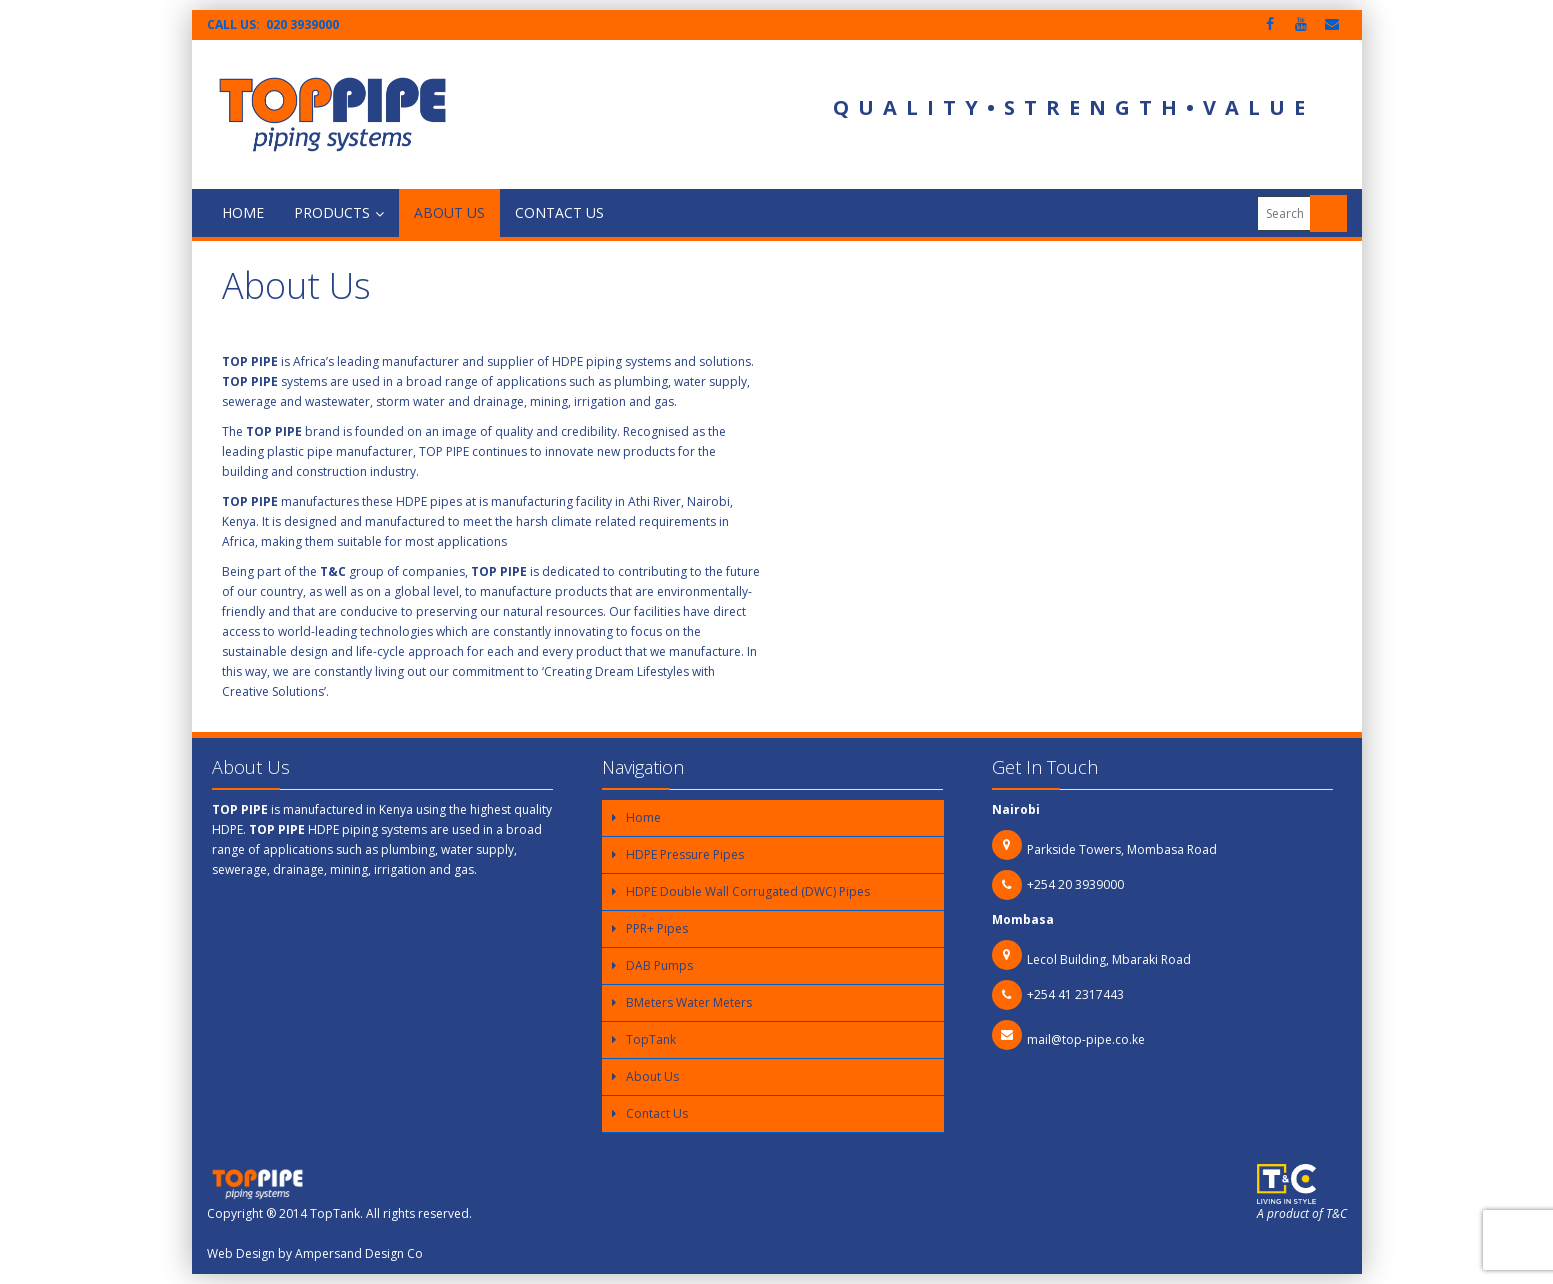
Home (243, 212)
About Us (449, 212)
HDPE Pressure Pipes (685, 854)
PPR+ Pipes (657, 928)
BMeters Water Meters (689, 1002)
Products (339, 212)
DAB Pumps (659, 965)
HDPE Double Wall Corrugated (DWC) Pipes (748, 891)
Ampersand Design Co (359, 1253)
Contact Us (559, 212)
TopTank (651, 1039)
